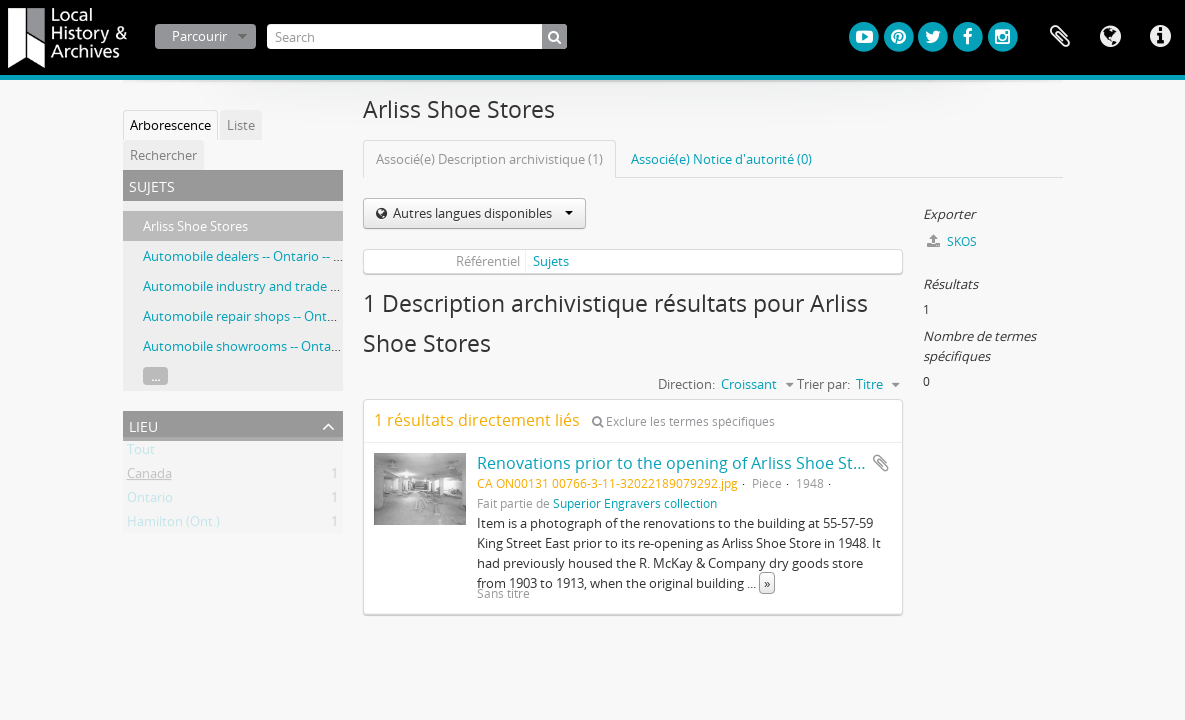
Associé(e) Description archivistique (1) (489, 159)
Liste (241, 125)
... (155, 376)
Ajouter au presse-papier (881, 463)
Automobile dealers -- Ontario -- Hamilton (266, 256)
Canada (149, 477)
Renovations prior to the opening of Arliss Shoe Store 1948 (698, 463)
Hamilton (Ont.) (173, 525)
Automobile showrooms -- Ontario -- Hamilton (280, 346)
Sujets (551, 261)
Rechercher (163, 155)
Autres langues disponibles (481, 213)
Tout (141, 453)
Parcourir (199, 36)
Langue (1110, 37)
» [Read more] (767, 583)
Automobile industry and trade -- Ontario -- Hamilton (300, 286)
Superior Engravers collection (635, 503)
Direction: (686, 384)
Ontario (150, 501)
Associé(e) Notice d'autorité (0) (721, 159)
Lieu (143, 424)
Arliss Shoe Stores (195, 226)
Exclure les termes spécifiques (683, 421)
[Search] (417, 36)
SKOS (952, 241)
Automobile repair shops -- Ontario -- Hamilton (281, 316)
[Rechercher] (554, 36)
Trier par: (823, 384)
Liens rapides (1160, 37)
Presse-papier (1060, 37)
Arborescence (170, 125)
